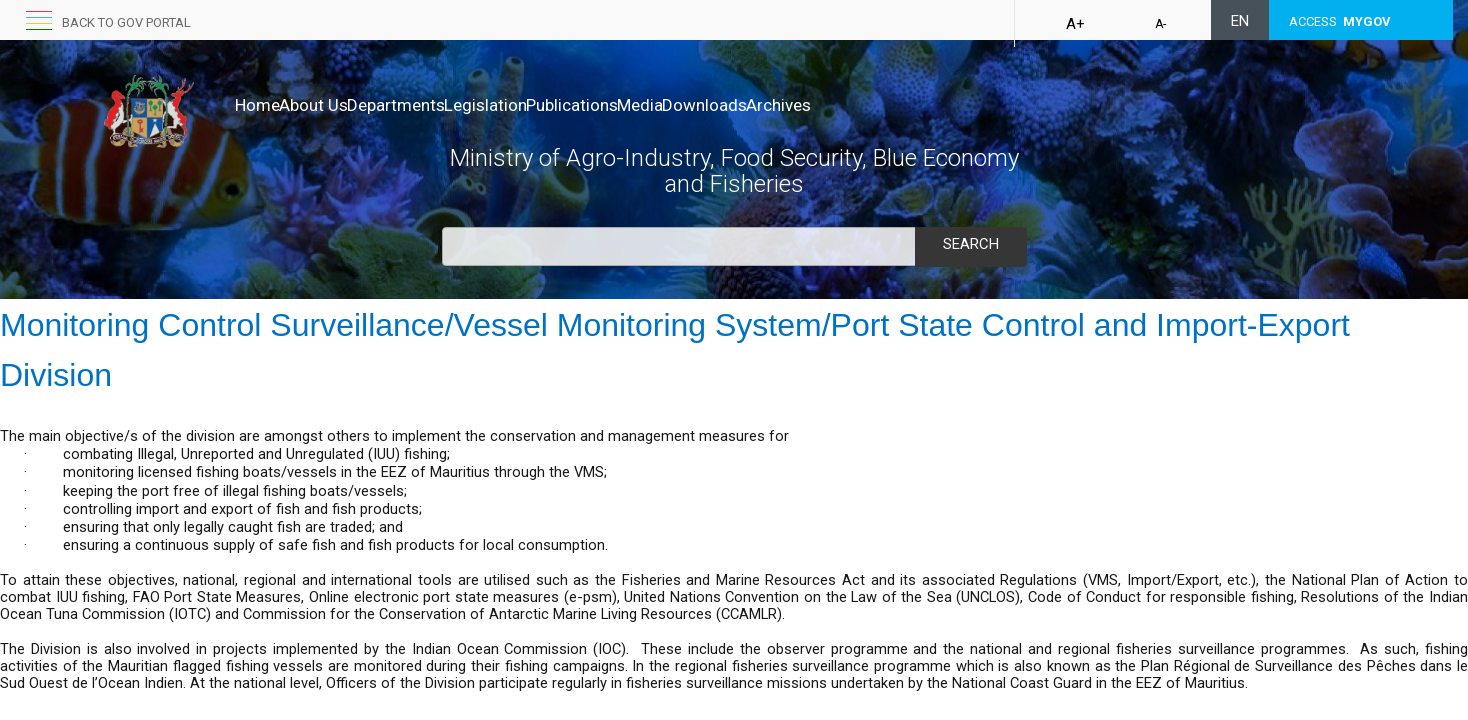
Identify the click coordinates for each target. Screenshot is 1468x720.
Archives (925, 105)
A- (1160, 24)
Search (971, 244)
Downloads (830, 105)
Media (745, 105)
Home (257, 105)
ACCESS (1340, 21)
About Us (334, 105)
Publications (656, 105)
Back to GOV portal (126, 22)
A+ (1075, 24)
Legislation (548, 105)
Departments (438, 105)
